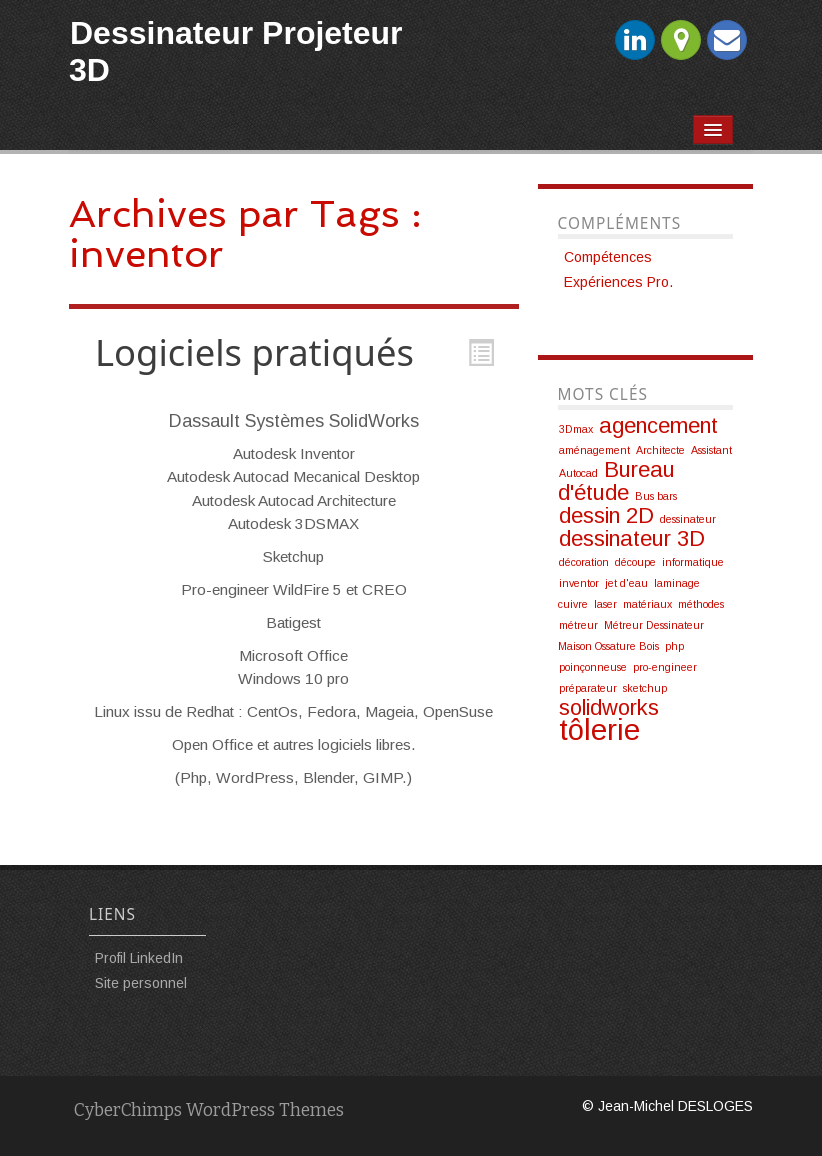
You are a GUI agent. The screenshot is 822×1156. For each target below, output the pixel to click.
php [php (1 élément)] (674, 646)
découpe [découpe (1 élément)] (635, 562)
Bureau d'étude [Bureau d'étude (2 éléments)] (616, 481)
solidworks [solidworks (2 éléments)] (609, 707)
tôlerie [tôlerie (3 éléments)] (599, 729)
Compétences (608, 257)
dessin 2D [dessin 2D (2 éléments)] (606, 515)
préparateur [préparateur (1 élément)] (588, 688)
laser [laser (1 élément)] (605, 604)
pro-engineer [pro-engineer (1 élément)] (665, 667)
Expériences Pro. (618, 282)
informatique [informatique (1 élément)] (693, 562)
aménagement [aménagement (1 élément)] (594, 450)
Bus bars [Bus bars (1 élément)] (656, 496)
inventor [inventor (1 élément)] (579, 583)
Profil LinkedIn (139, 958)
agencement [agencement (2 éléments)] (658, 425)
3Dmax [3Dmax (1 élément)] (576, 429)
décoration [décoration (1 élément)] (584, 562)
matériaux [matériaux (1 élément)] (647, 604)
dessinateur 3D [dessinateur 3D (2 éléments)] (632, 538)
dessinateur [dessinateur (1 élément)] (688, 519)
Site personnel (141, 983)
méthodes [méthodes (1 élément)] (701, 604)
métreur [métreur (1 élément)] (578, 625)
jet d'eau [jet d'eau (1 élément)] (626, 583)
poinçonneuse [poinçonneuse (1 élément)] (593, 667)
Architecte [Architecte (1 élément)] (660, 450)
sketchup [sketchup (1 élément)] (645, 688)
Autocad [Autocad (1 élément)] (578, 473)
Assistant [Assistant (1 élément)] (711, 450)
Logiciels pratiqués (254, 352)
